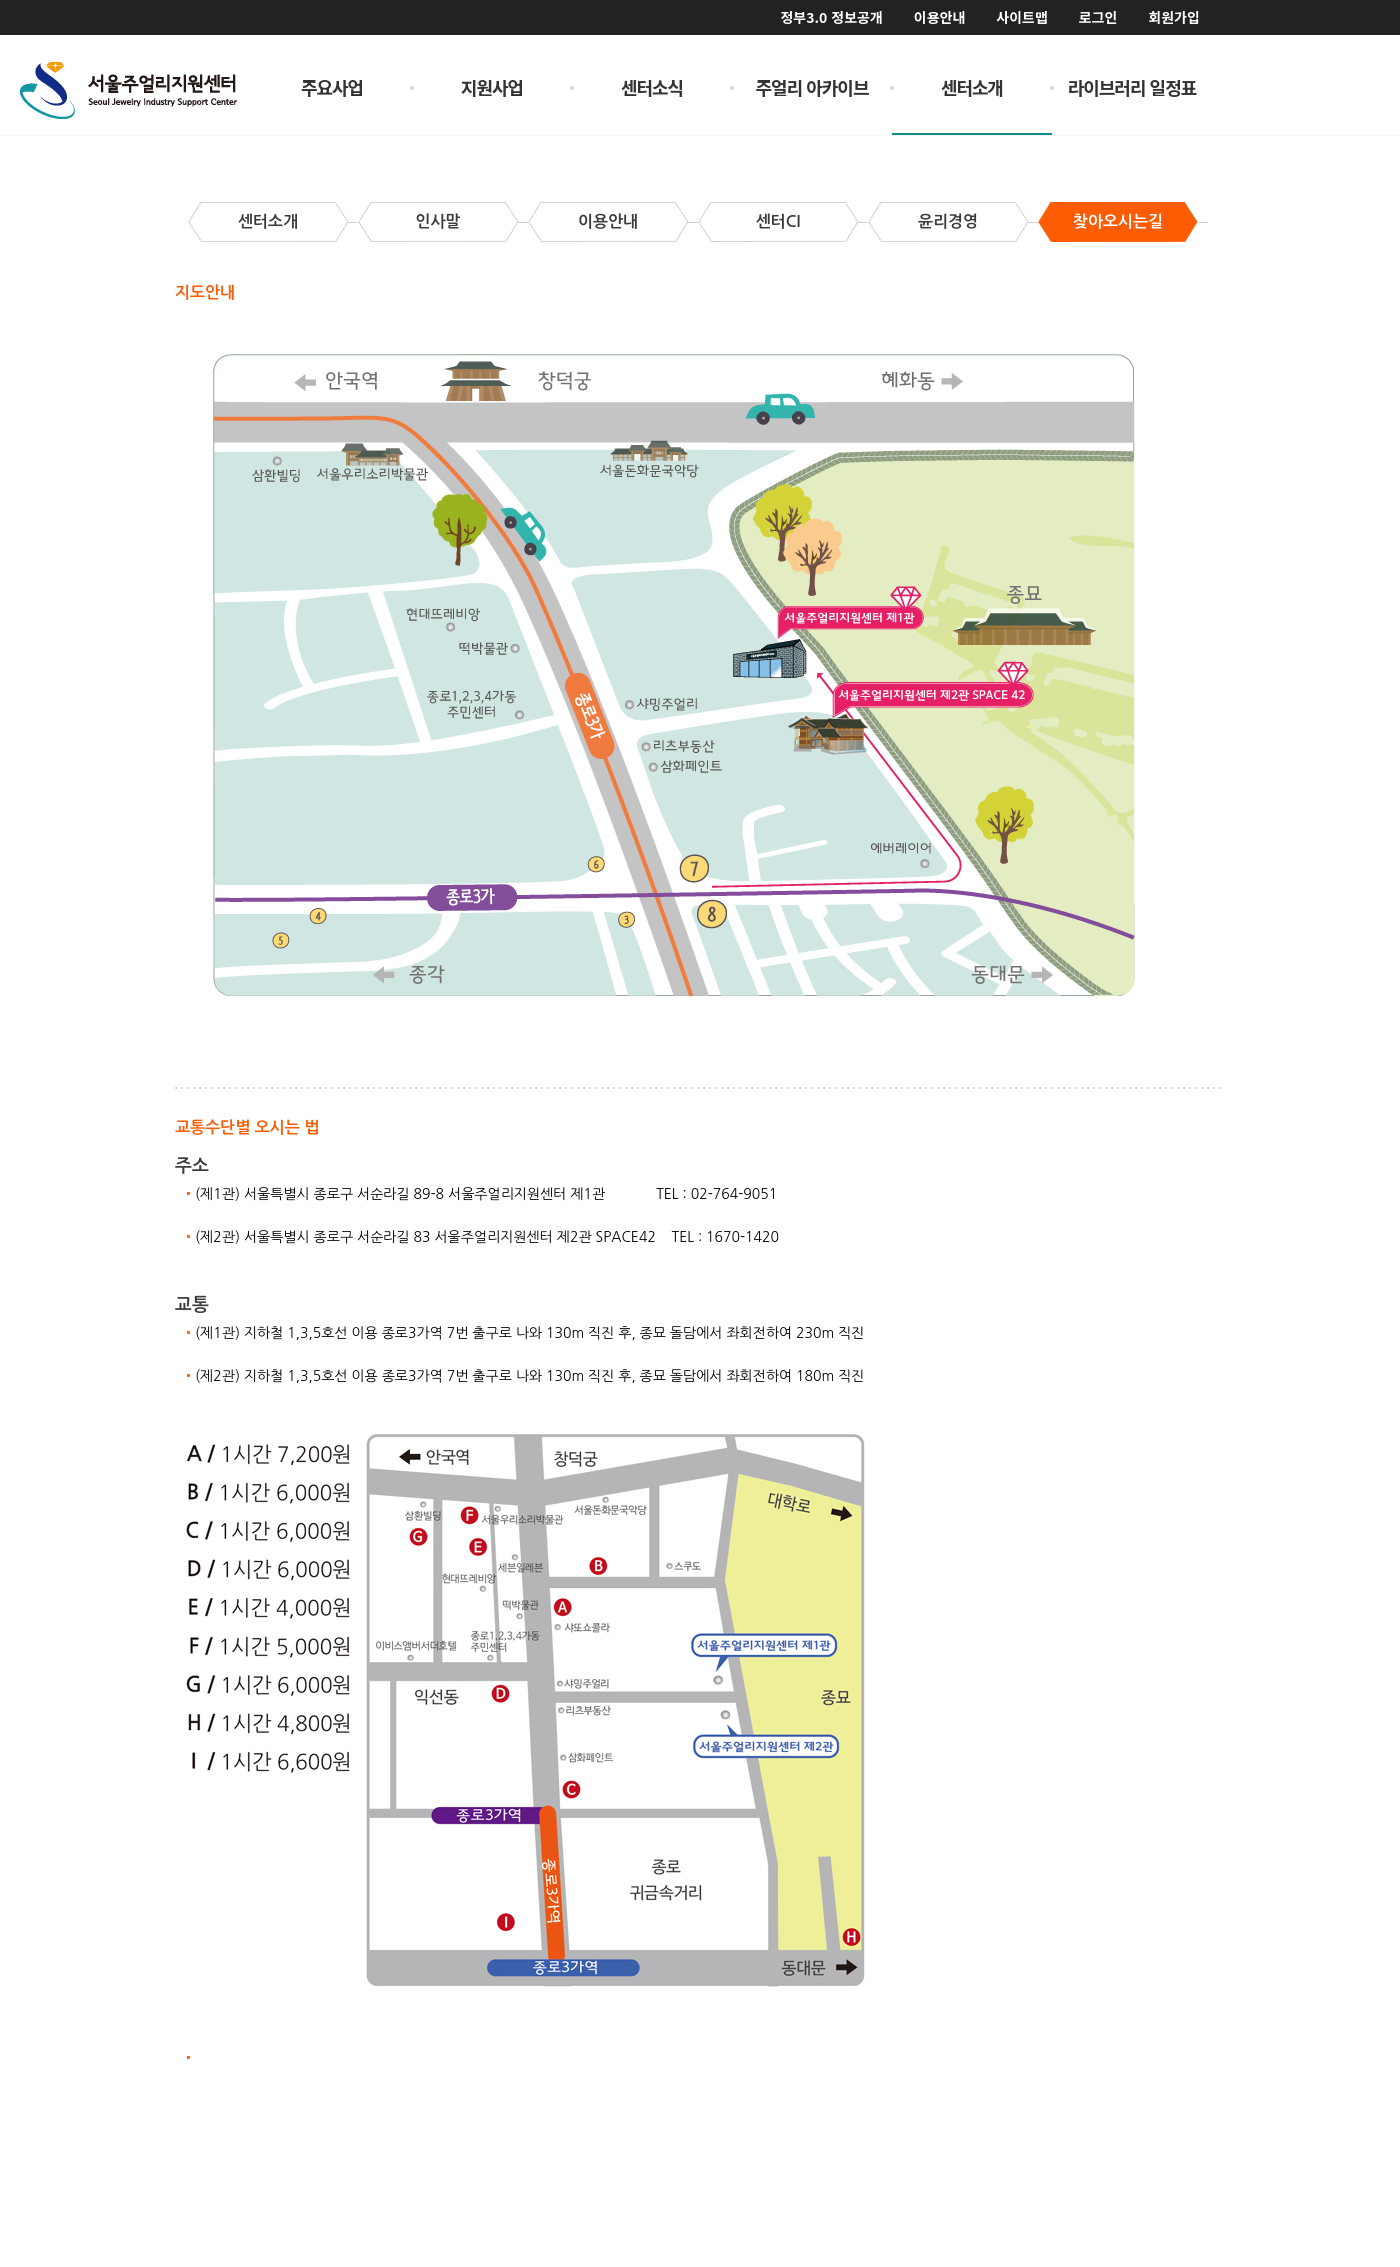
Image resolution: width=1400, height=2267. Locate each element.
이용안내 (940, 17)
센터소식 (652, 87)
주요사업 (332, 87)
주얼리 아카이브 (812, 87)
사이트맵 (1022, 17)
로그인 (1098, 17)
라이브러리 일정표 (1132, 87)
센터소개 (972, 87)
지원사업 (492, 87)
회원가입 (1174, 17)
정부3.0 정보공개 (831, 17)
